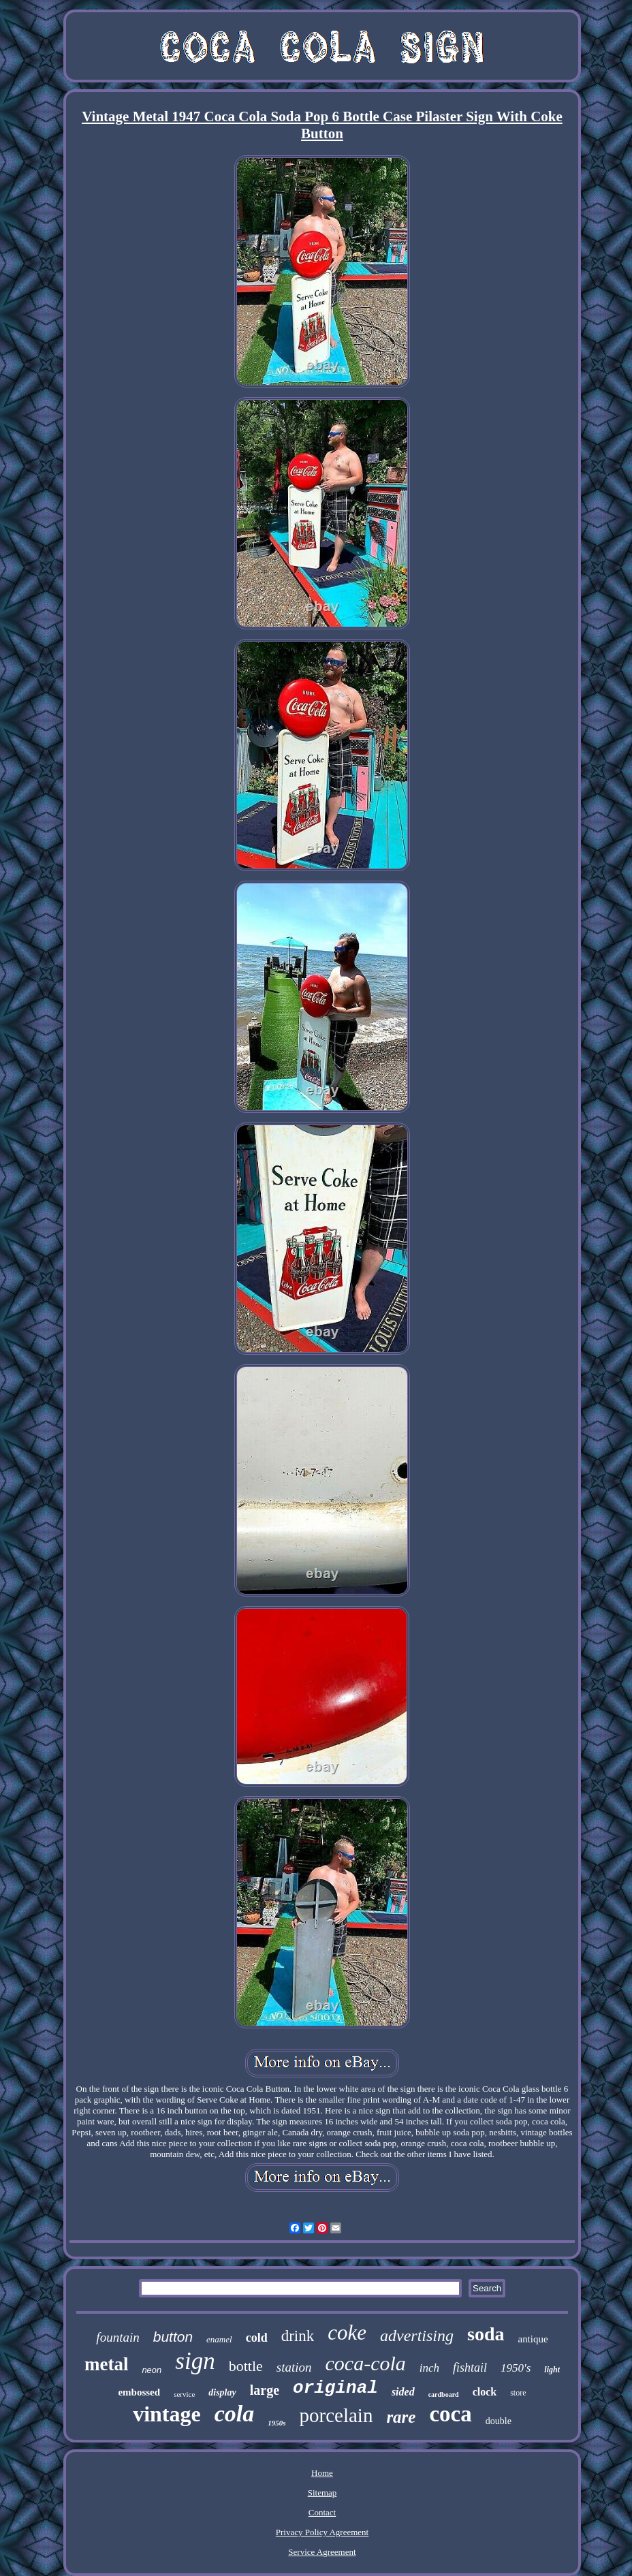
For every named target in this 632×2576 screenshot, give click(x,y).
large (264, 2390)
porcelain (336, 2415)
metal (106, 2364)
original (335, 2388)
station (294, 2367)
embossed (139, 2392)
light (552, 2369)
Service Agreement (322, 2552)
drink (298, 2335)
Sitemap (322, 2492)
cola (235, 2413)
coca (450, 2414)
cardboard (443, 2394)
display (222, 2392)
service (184, 2394)
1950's (516, 2367)
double (498, 2421)
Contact (322, 2512)
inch (429, 2367)
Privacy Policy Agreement (322, 2532)
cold (257, 2337)
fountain (117, 2337)
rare (400, 2417)
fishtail (470, 2367)
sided (403, 2392)
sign (195, 2361)
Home (322, 2473)
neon (151, 2370)
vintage (167, 2414)
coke (347, 2332)
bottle (246, 2365)
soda (485, 2333)
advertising (417, 2335)
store (518, 2393)
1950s (276, 2423)
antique (533, 2339)
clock (485, 2392)
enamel (219, 2339)
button (173, 2336)
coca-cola (366, 2363)
